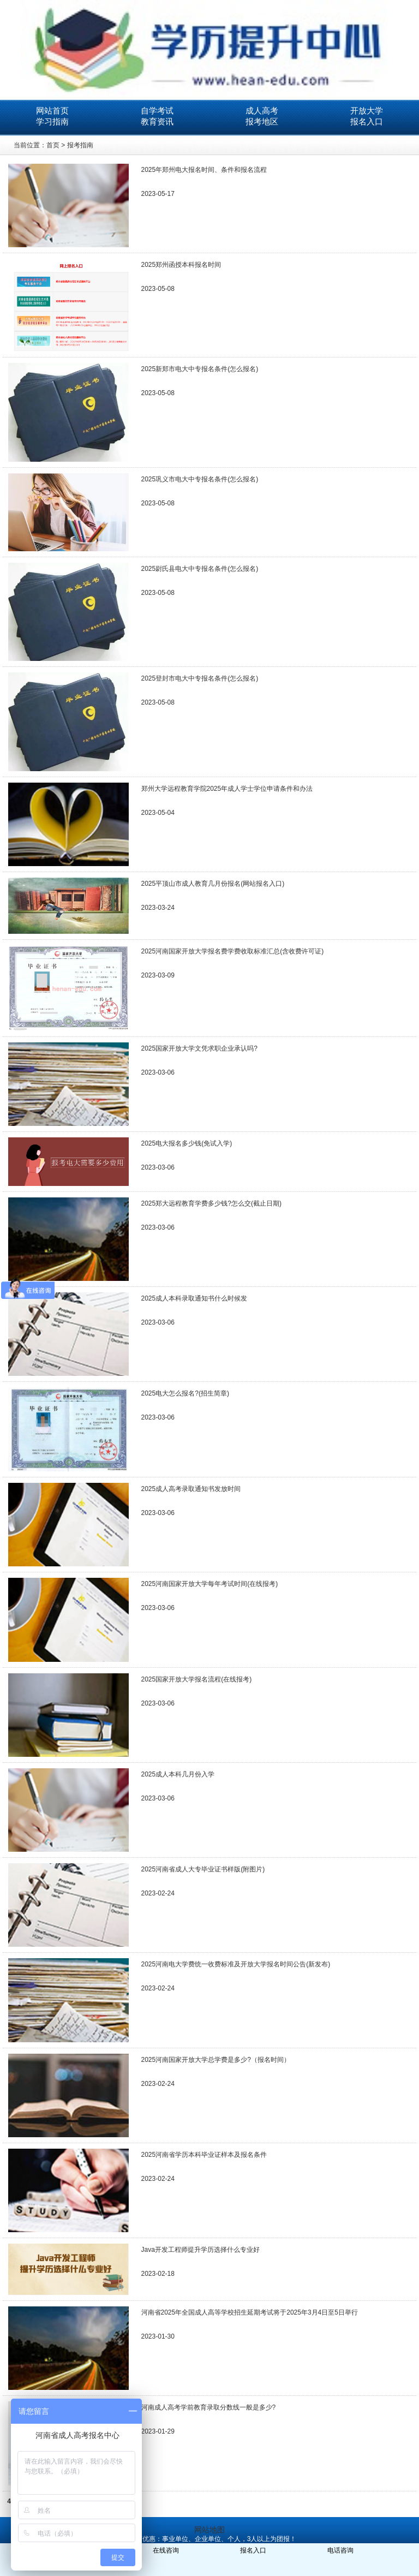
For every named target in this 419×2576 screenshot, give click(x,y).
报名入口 (366, 121)
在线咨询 (166, 2550)
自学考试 (157, 110)
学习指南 (52, 121)
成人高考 (262, 110)
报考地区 (262, 121)
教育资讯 (157, 121)
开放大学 (366, 110)
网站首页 (52, 110)
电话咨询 (340, 2550)
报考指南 (80, 145)
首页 (52, 145)
